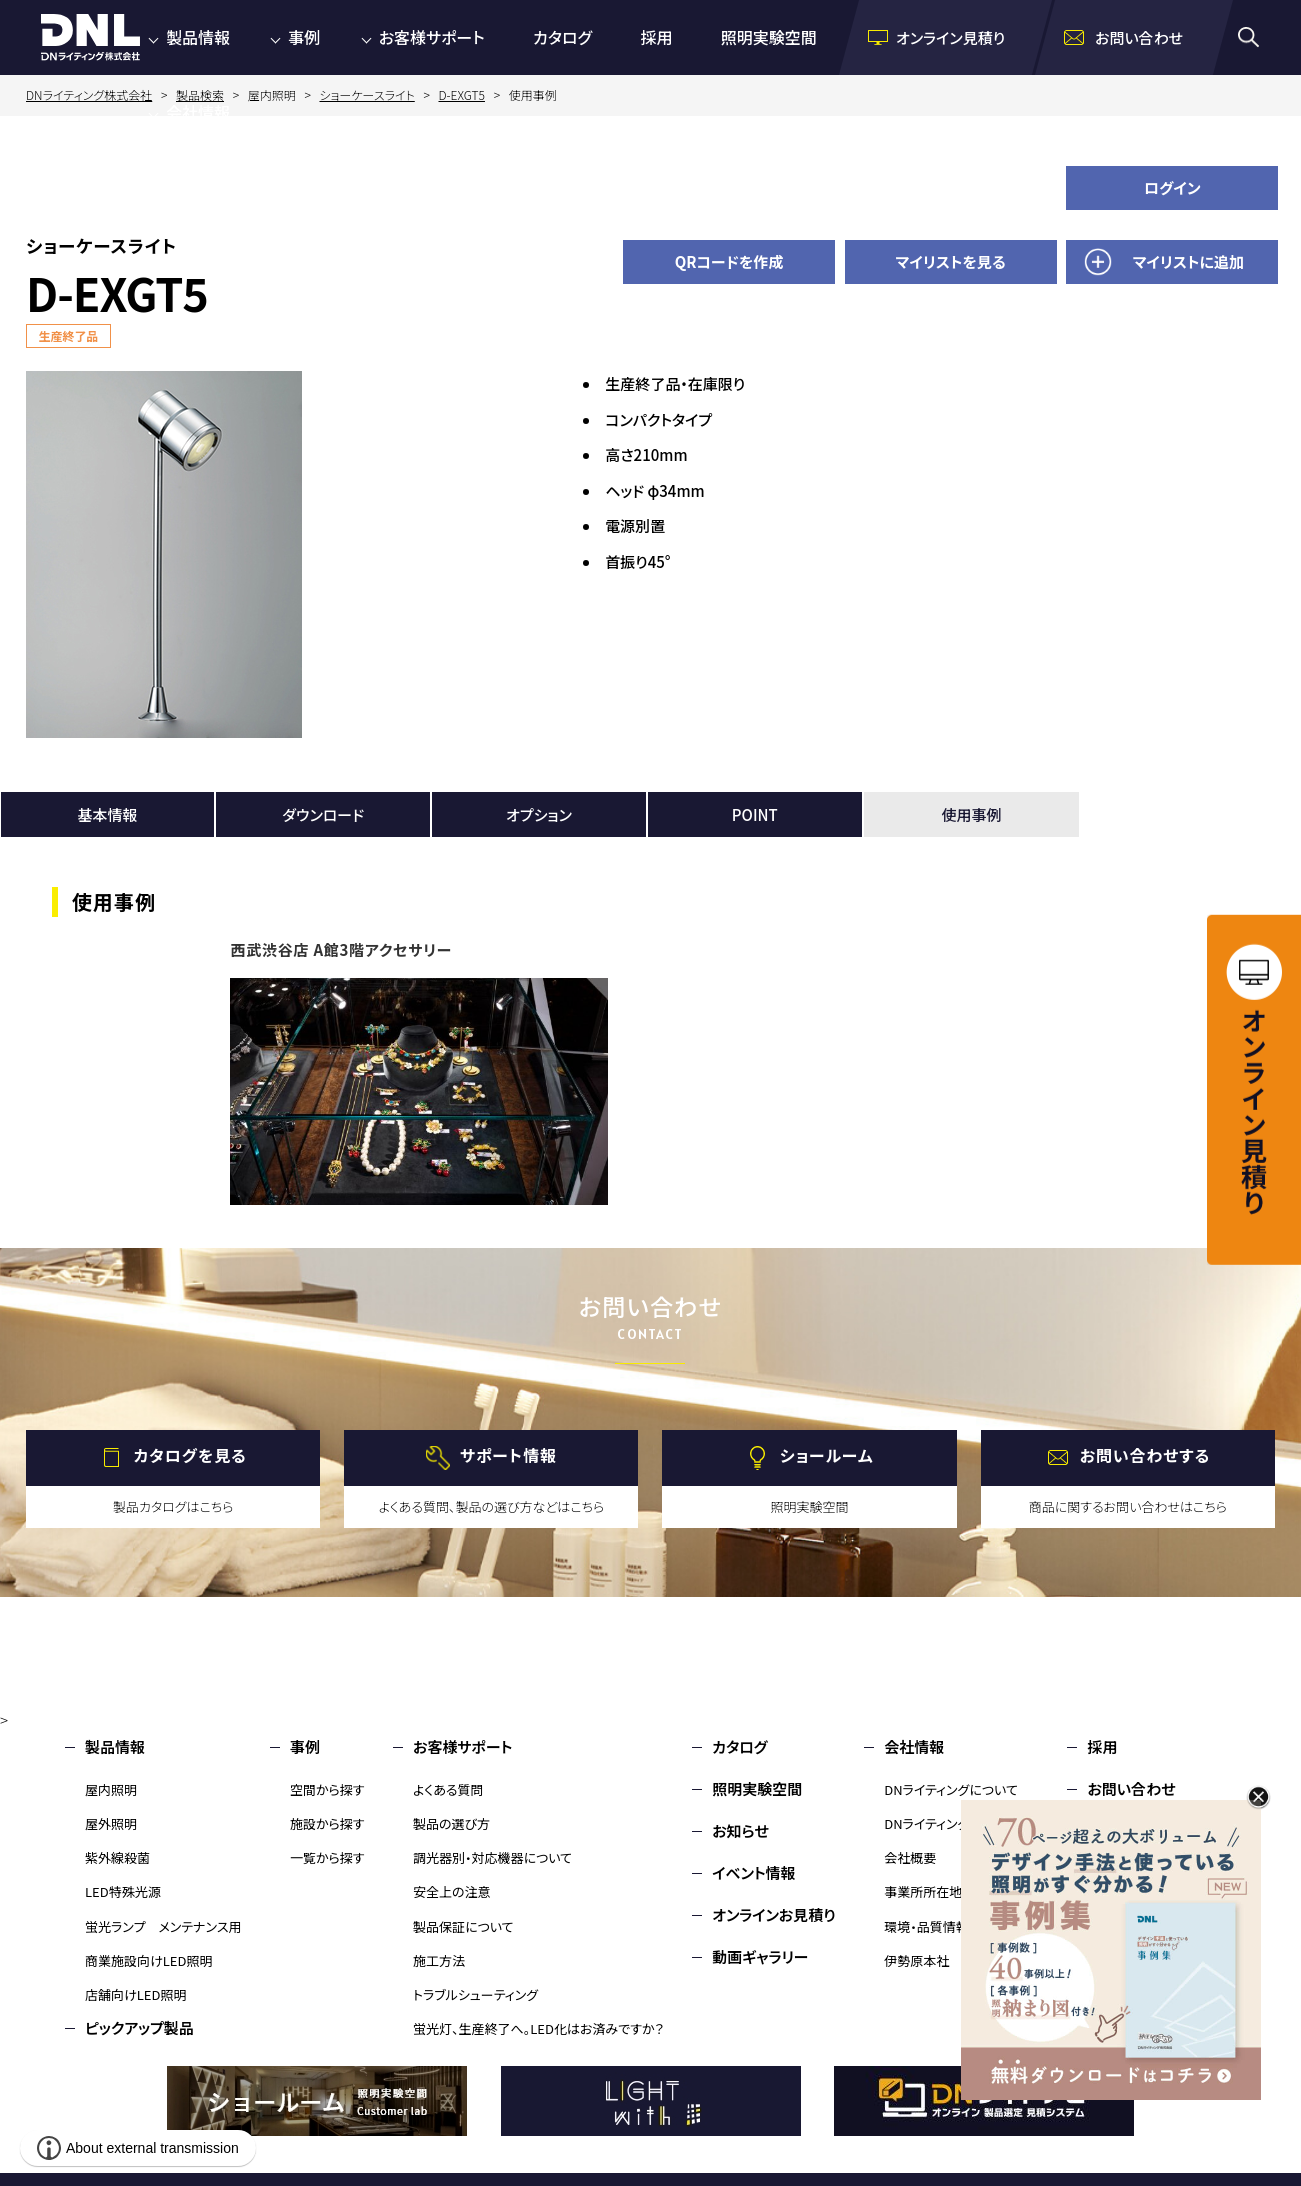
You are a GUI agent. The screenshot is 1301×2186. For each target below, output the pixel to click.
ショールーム (827, 1455)
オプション (539, 814)
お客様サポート (432, 37)
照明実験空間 (769, 37)
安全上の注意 (452, 1891)
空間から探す (327, 1789)
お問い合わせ (1131, 1788)
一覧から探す (327, 1857)
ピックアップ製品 (139, 2027)
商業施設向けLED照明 (148, 1960)
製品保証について (463, 1926)
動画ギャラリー (760, 1956)
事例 (304, 37)
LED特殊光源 (123, 1891)
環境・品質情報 (926, 1926)
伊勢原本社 (916, 1960)
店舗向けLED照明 (135, 1994)
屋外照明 (111, 1823)
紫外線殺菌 (117, 1857)
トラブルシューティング (475, 1994)
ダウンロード (323, 814)
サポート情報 (508, 1455)
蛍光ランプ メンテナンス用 (163, 1926)
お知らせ (740, 1830)
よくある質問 (448, 1789)
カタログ (562, 37)
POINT (755, 814)
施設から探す (327, 1823)
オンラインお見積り (774, 1914)
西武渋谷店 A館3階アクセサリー (341, 949)
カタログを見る (190, 1455)
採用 (656, 37)
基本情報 (107, 814)
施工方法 (439, 1960)
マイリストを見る (951, 261)
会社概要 (910, 1857)
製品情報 (198, 37)
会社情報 (198, 112)
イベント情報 (753, 1872)
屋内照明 (111, 1789)
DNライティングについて (951, 1789)
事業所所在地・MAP (939, 1891)
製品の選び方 (451, 1823)
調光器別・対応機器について (492, 1857)
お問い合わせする (1145, 1455)
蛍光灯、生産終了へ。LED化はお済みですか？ (538, 2028)
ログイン (1172, 187)
